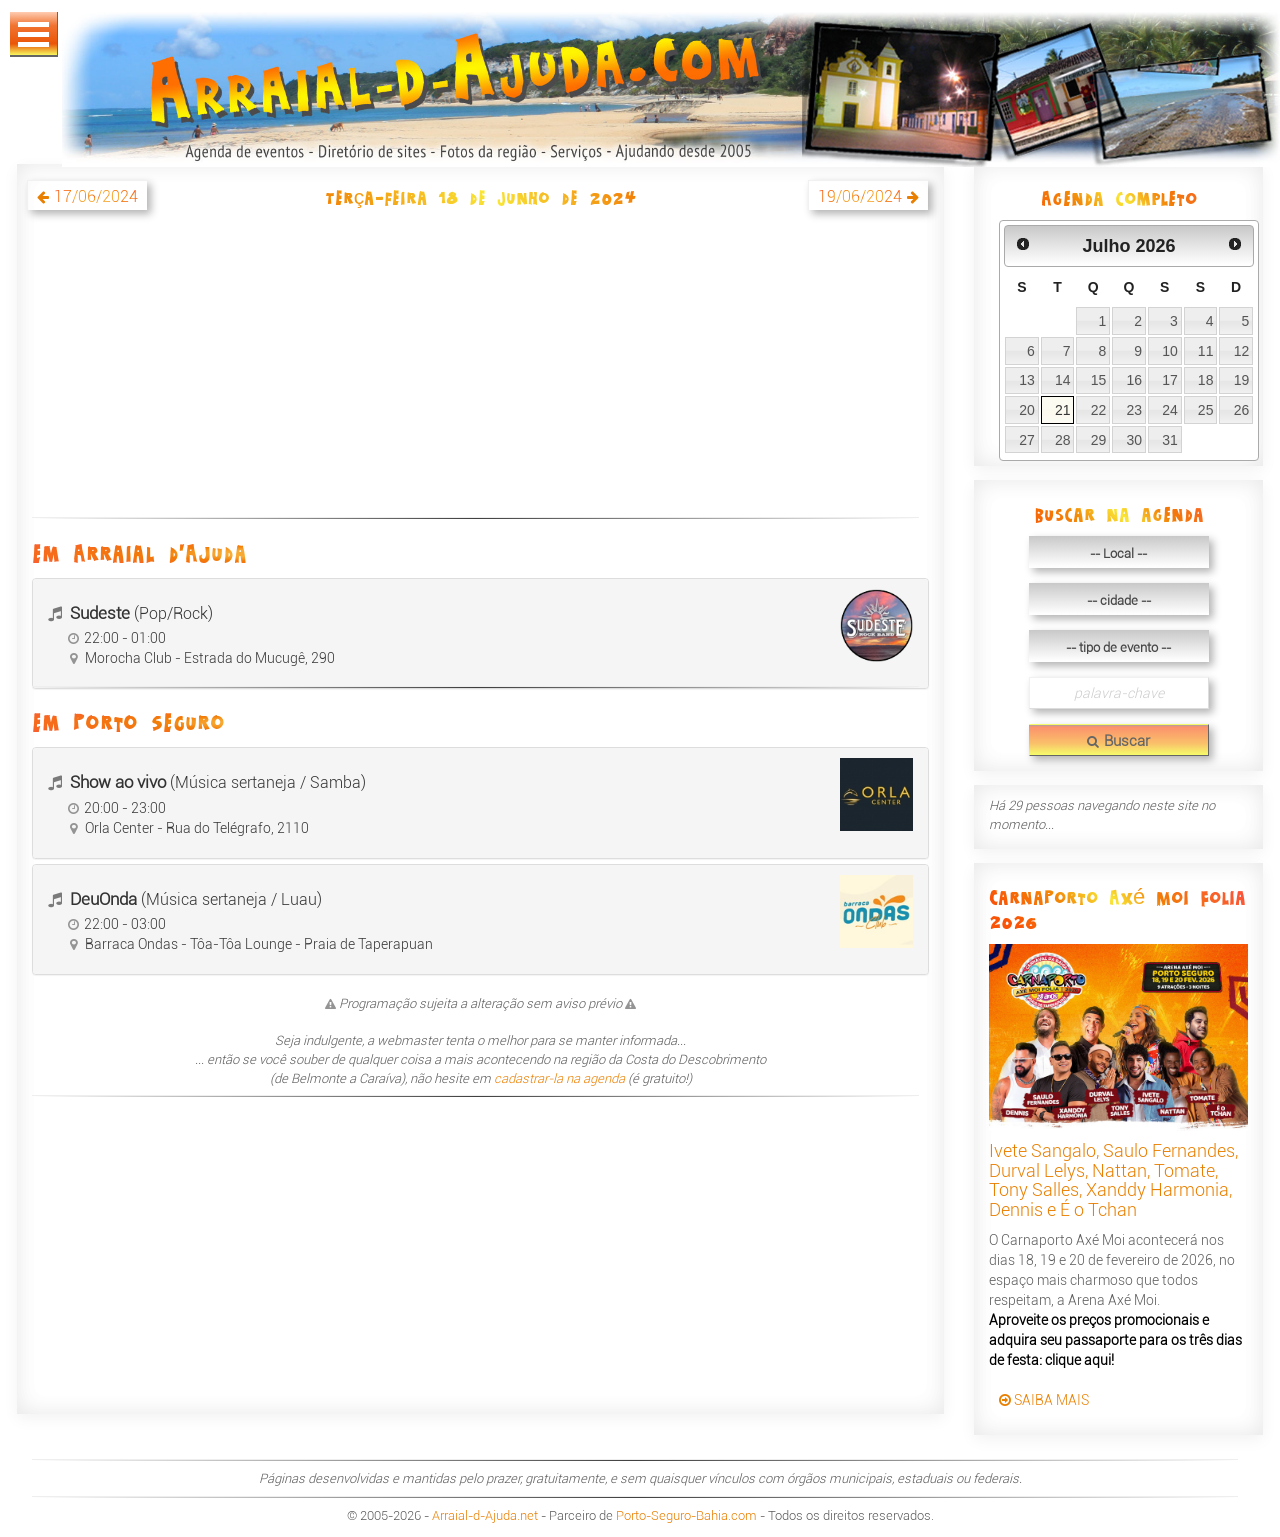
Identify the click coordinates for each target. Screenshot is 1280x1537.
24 (1170, 410)
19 (1242, 380)
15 (1099, 380)
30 (1134, 440)
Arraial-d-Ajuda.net (485, 1515)
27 (1027, 440)
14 (1063, 380)
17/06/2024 (96, 196)
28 (1063, 440)
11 (1206, 351)
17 (1170, 380)
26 (1242, 410)
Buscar (1118, 741)
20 (1027, 410)
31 (1170, 440)
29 (1099, 440)
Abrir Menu (34, 34)
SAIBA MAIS (1044, 1400)
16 (1134, 380)
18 (1206, 380)
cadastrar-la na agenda (559, 1078)
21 (1063, 410)
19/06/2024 (860, 196)
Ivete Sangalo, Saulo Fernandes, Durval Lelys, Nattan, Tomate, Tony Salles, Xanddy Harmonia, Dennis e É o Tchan (1113, 1180)
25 (1206, 410)
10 (1170, 351)
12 (1242, 351)
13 (1027, 380)
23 (1134, 410)
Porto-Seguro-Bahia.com (686, 1515)
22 (1099, 410)
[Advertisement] (480, 375)
